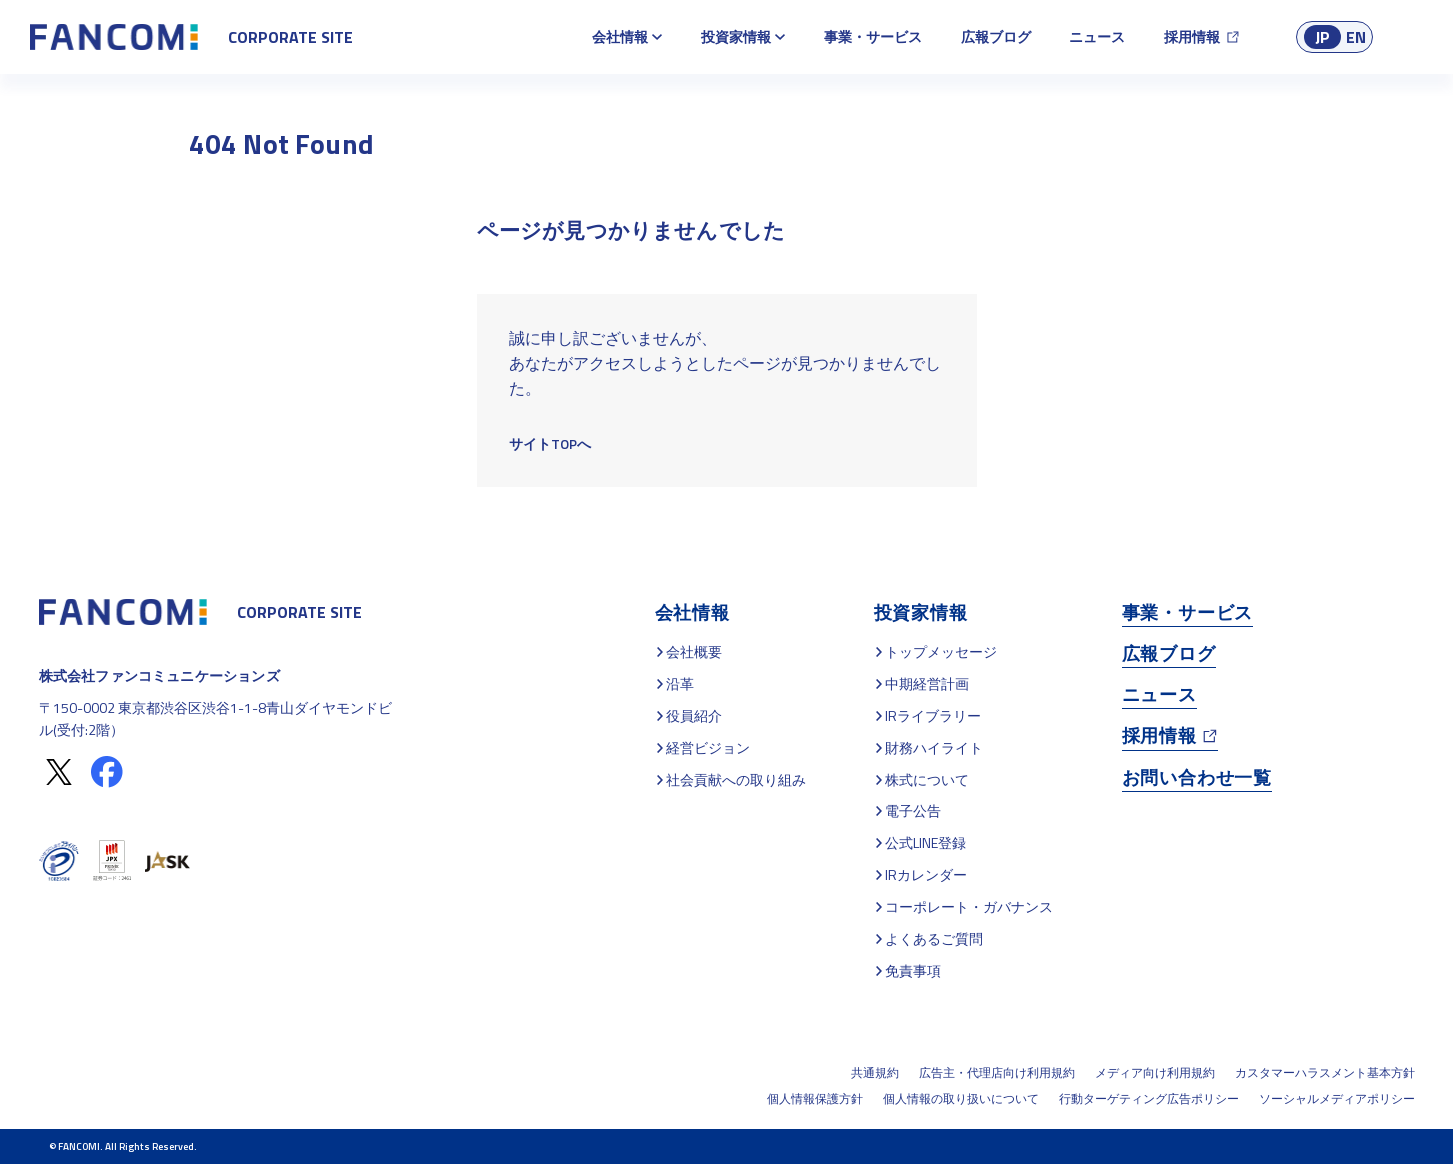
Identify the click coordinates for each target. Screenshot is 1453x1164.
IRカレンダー (926, 874)
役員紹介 (694, 715)
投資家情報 (736, 36)
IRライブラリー (933, 715)
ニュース (1097, 36)
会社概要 (694, 651)
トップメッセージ (941, 651)
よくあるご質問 (934, 938)
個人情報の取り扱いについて (961, 1098)
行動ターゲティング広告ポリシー (1149, 1098)
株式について (927, 779)
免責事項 (913, 970)
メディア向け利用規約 (1155, 1072)
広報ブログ (996, 36)
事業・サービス (873, 36)
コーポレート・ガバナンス (969, 906)
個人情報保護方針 (815, 1098)
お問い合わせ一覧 (1197, 777)
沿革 (680, 683)
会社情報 (620, 36)
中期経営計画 (927, 683)
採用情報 (1192, 36)
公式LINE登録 (925, 842)
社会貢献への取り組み (736, 779)
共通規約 (875, 1072)
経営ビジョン (708, 747)
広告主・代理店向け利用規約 (997, 1072)
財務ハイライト (934, 747)
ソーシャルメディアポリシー (1337, 1098)
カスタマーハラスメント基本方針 (1325, 1072)
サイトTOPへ (550, 443)
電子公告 (913, 810)
